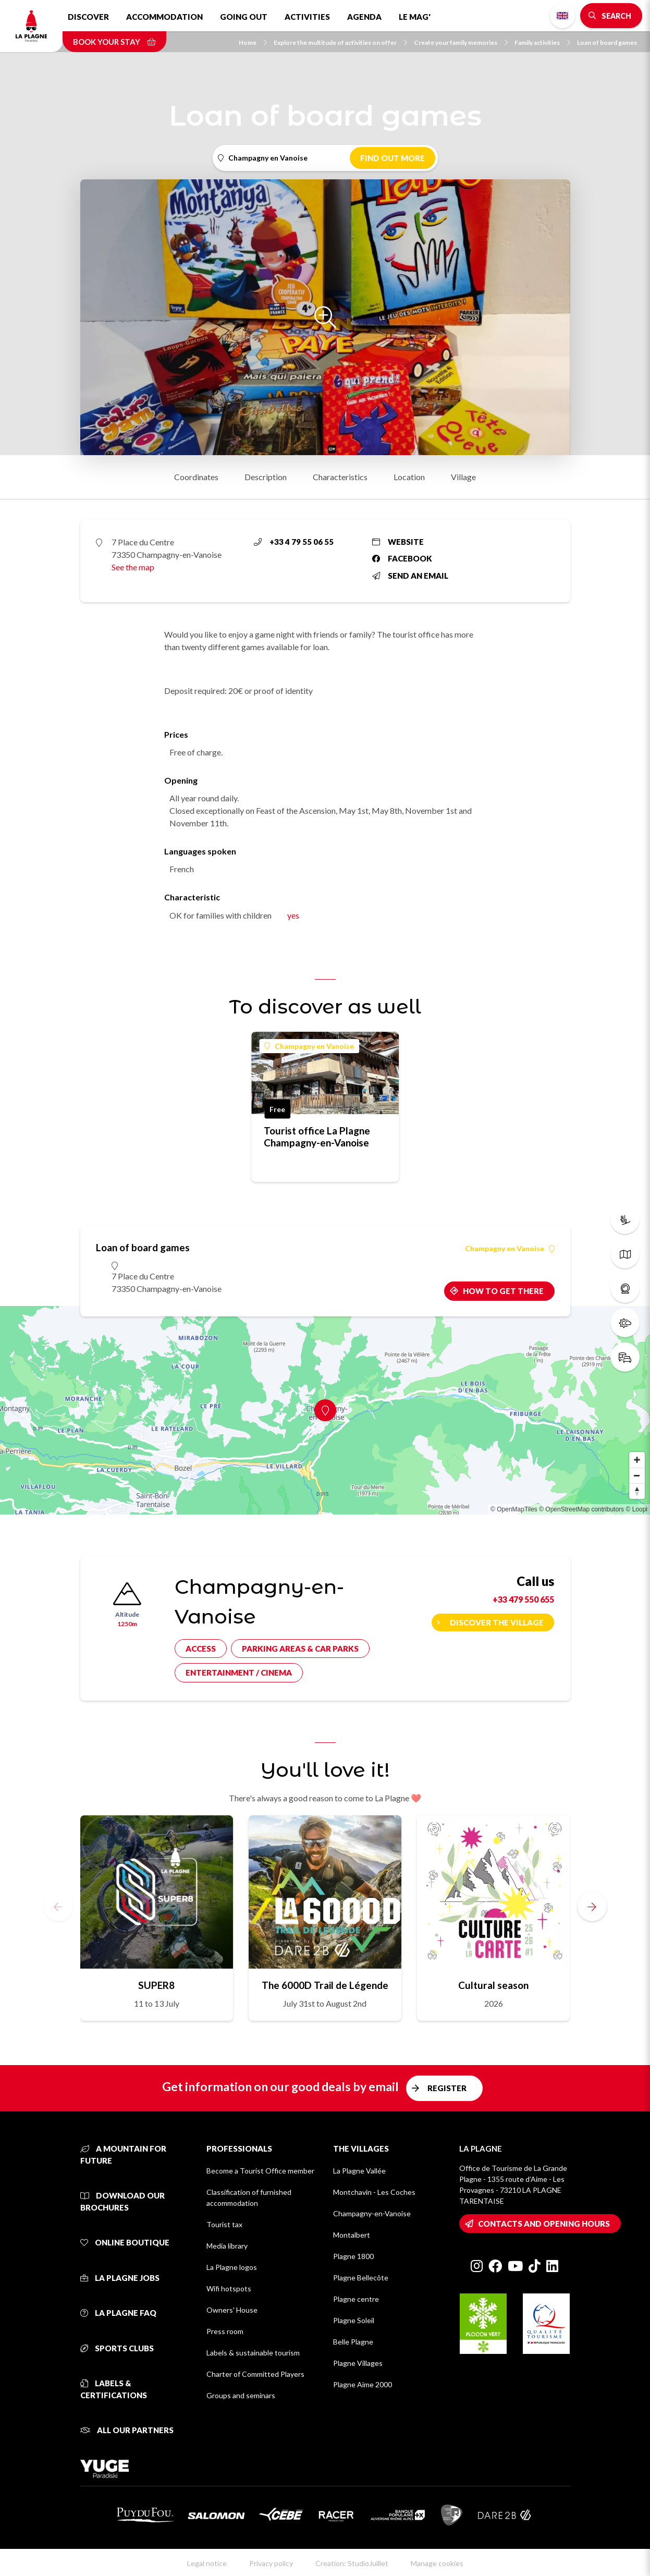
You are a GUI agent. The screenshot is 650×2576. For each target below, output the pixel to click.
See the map (133, 567)
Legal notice (207, 2563)
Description (265, 477)
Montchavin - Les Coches (374, 2192)
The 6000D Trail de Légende (325, 1985)
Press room (224, 2331)
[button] (592, 1906)
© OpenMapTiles (513, 1509)
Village (463, 477)
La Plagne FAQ (118, 2312)
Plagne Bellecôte (360, 2277)
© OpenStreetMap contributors (581, 1509)
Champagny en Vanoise (309, 1046)
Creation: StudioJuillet (351, 2563)
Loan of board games (607, 42)
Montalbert (351, 2234)
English (562, 15)
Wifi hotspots (228, 2288)
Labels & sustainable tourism (253, 2352)
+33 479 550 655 (523, 1599)
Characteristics (340, 477)
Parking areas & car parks (300, 1648)
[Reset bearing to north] (637, 1491)
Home (253, 42)
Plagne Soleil (353, 2320)
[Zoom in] (637, 1460)
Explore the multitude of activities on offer (340, 42)
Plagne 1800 (353, 2256)
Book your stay (114, 41)
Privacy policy (271, 2563)
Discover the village (497, 1622)
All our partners (127, 2430)
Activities (307, 16)
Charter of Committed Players (255, 2374)
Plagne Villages (358, 2363)
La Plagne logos (231, 2267)
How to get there (503, 1291)
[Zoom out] (637, 1475)
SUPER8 (156, 1985)
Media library (227, 2245)
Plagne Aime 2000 (362, 2384)
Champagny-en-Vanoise (372, 2213)
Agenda (364, 16)
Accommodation (164, 16)
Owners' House (231, 2309)
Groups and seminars (240, 2395)
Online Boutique (124, 2242)
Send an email (410, 575)
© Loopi (636, 1509)
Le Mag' (415, 16)
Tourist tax (224, 2224)
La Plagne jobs (120, 2277)
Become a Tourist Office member (260, 2170)
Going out (243, 16)
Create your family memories (461, 42)
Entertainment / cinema (239, 1672)
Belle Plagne (353, 2341)
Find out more (392, 158)
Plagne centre (356, 2298)
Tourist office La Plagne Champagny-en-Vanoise (317, 1137)
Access (201, 1648)
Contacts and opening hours (544, 2223)
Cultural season (493, 1985)
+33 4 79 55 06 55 (294, 541)
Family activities (542, 42)
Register (447, 2088)
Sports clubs (117, 2348)
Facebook (402, 558)
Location (409, 477)
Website (398, 541)
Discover (88, 16)
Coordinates (196, 477)
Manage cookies (437, 2563)
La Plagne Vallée (359, 2170)
